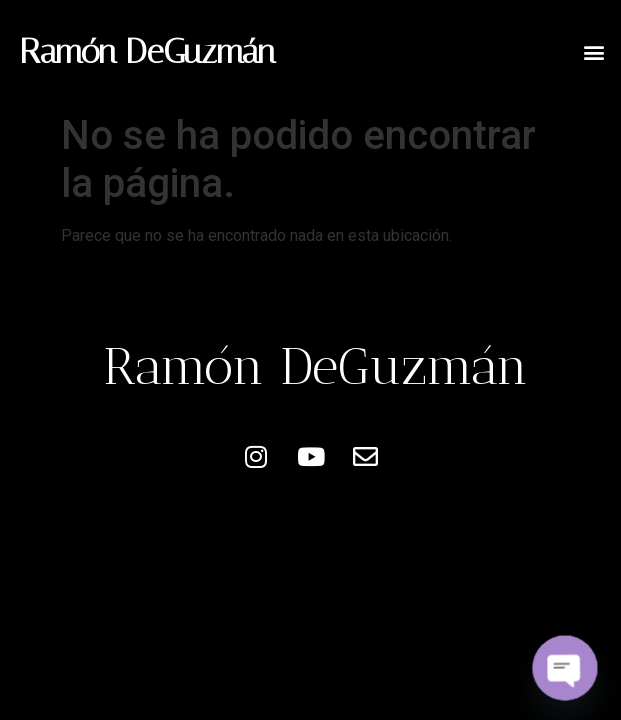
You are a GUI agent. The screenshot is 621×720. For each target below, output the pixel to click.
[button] (594, 51)
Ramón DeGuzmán (147, 51)
